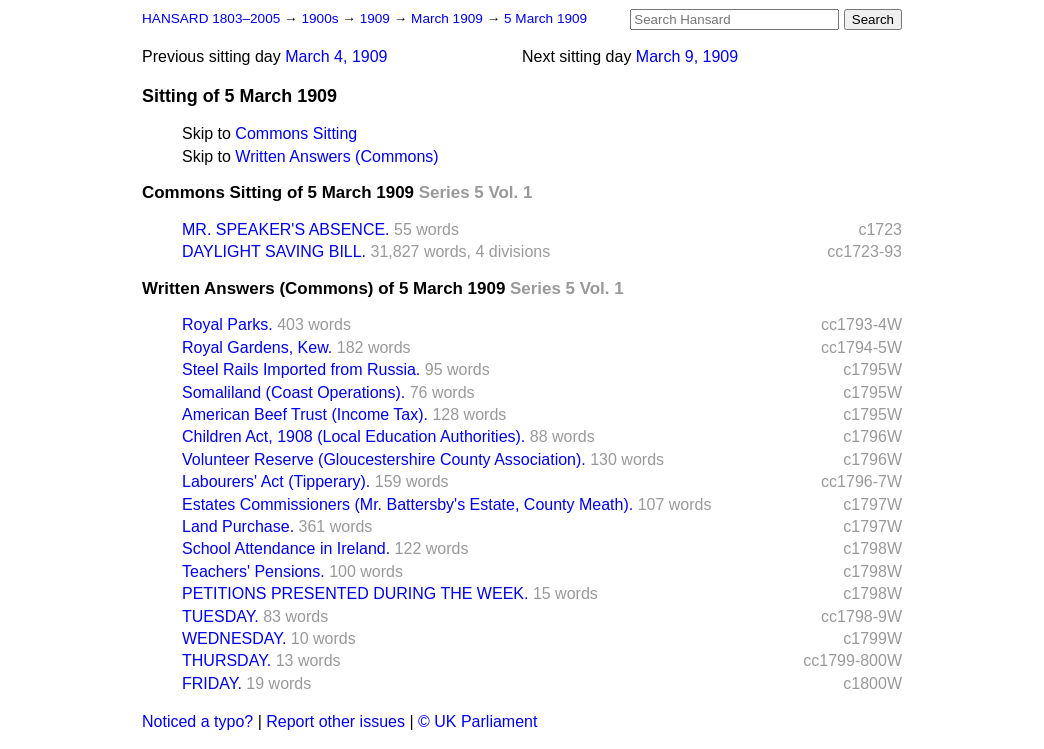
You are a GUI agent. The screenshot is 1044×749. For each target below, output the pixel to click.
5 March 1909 (545, 18)
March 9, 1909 (687, 56)
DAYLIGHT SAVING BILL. (274, 251)
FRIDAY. (212, 683)
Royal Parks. (227, 324)
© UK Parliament (477, 721)
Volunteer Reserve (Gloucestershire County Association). (384, 459)
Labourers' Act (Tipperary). (276, 481)
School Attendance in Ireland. (286, 548)
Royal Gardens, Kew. (257, 347)
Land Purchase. (238, 526)
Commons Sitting (296, 133)
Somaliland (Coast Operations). (293, 392)
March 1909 (449, 18)
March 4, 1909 (336, 56)
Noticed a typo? (197, 721)
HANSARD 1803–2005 (211, 18)
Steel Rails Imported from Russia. (301, 369)
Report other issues (335, 721)
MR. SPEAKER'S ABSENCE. (286, 229)
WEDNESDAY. (234, 638)
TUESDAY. (220, 616)
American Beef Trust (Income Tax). (305, 414)
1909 (377, 18)
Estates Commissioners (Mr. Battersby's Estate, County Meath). (407, 504)
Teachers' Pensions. (253, 571)
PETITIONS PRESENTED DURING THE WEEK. (355, 593)
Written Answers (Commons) (336, 156)
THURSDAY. (226, 660)
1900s (321, 18)
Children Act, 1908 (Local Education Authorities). (353, 436)
